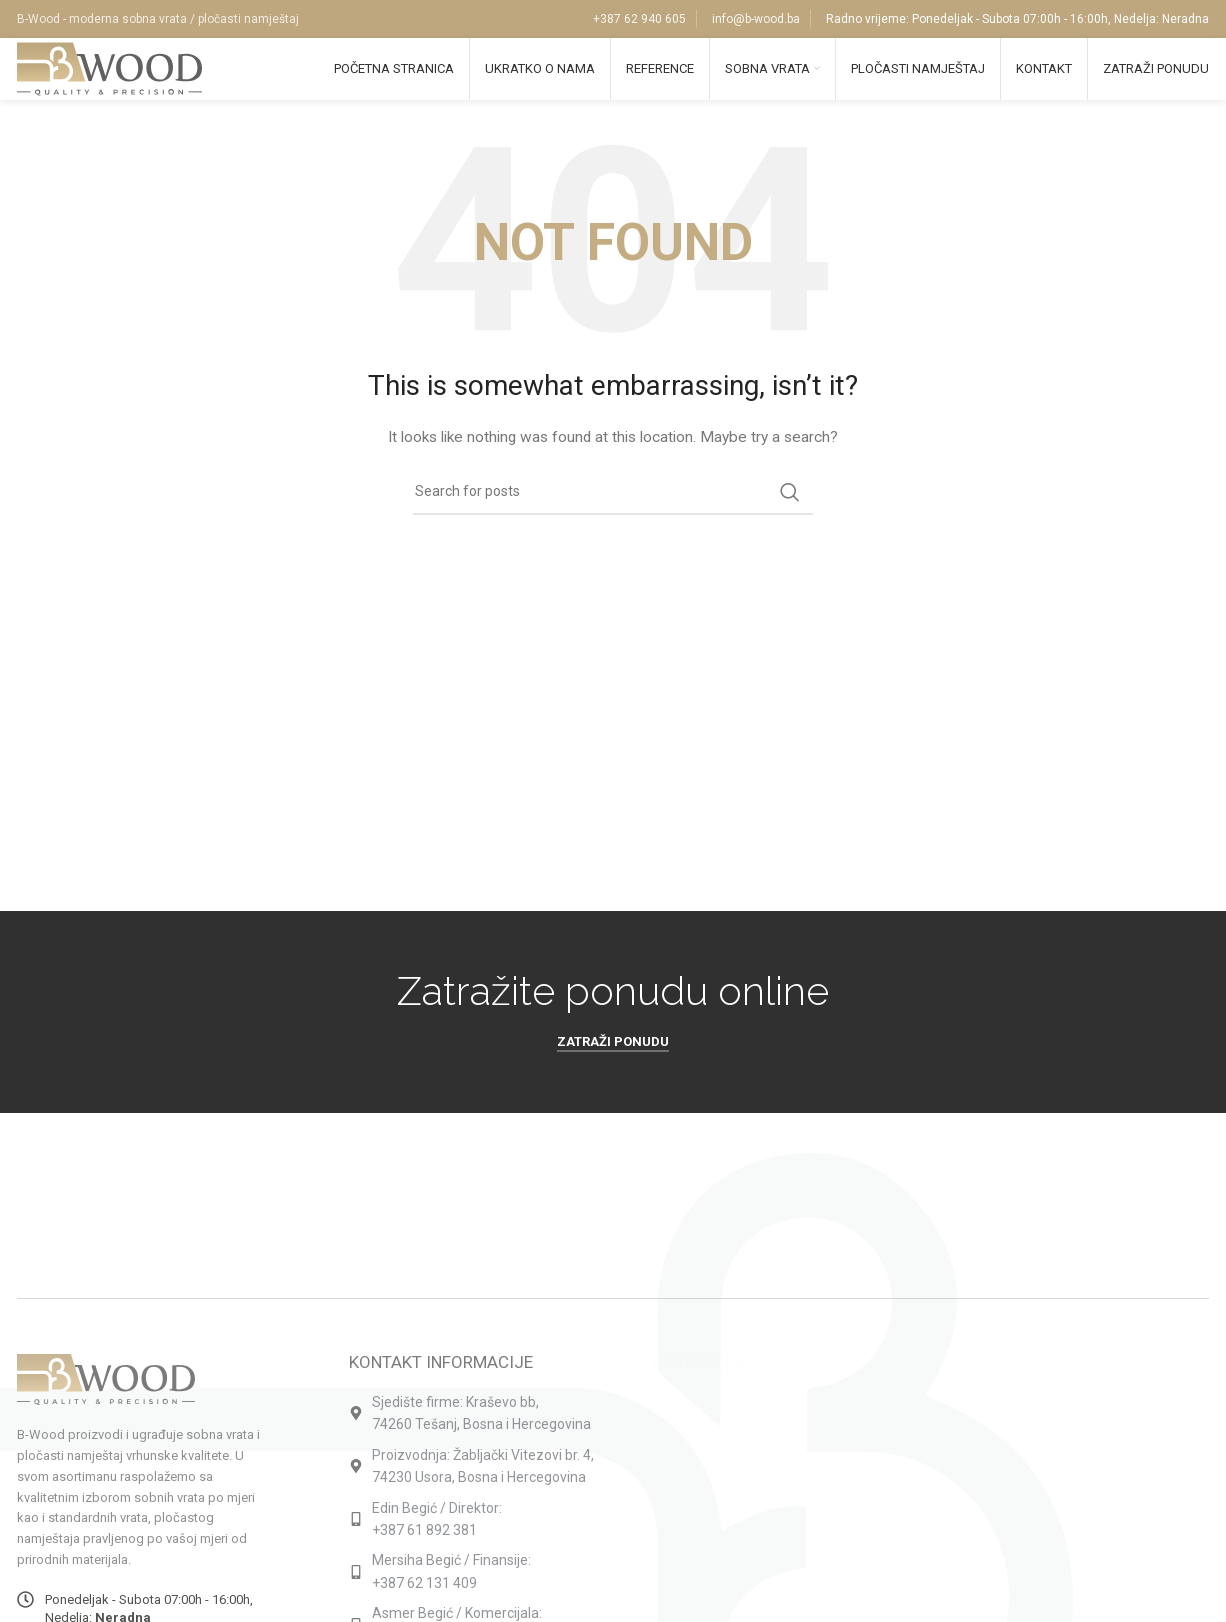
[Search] (613, 513)
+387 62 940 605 (639, 20)
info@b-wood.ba (756, 20)
